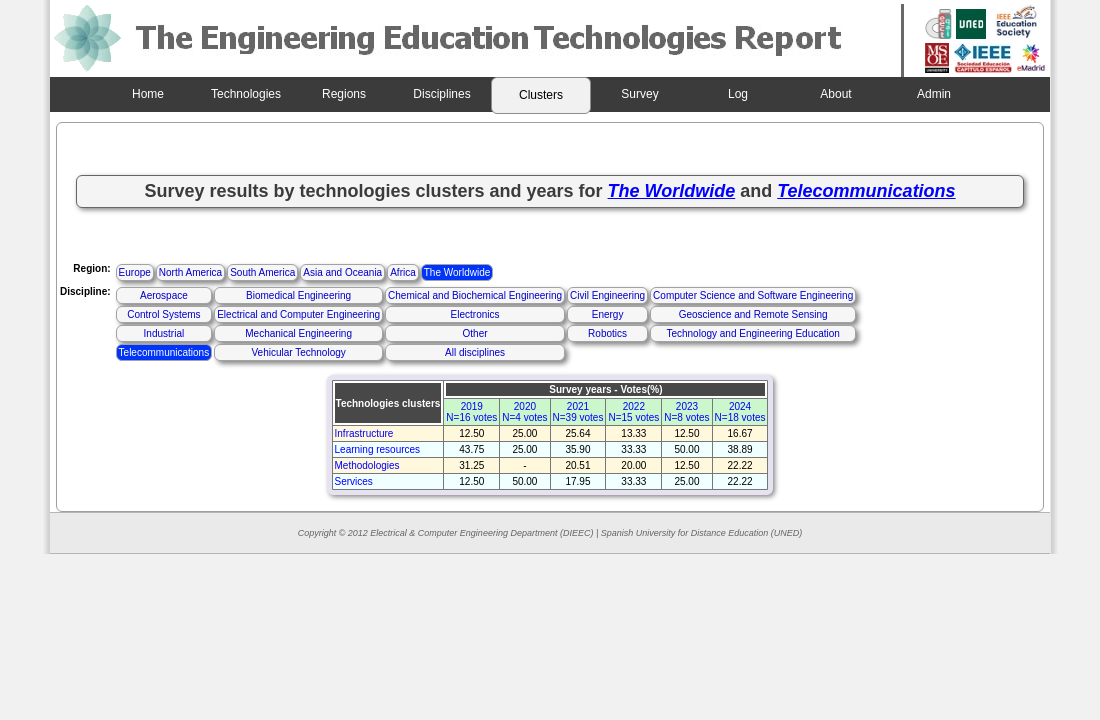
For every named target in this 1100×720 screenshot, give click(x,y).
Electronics (475, 314)
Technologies (246, 94)
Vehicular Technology (298, 352)
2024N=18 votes (740, 412)
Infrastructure (364, 433)
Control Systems (163, 314)
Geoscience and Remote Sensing (753, 314)
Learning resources (378, 449)
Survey (639, 94)
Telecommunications (164, 352)
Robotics (607, 333)
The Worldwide (457, 272)
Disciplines (441, 94)
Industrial (164, 333)
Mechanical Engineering (298, 333)
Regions (344, 94)
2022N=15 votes (633, 412)
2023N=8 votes (686, 412)
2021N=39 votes (578, 412)
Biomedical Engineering (298, 295)
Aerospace (164, 295)
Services (354, 481)
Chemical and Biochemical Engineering (475, 295)
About (835, 94)
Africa (403, 272)
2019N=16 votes (471, 412)
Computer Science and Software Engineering (753, 295)
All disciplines (475, 352)
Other (475, 333)
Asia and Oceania (342, 272)
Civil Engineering (607, 295)
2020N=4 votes (524, 412)
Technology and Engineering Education (752, 333)
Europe (135, 272)
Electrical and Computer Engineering (298, 314)
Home (148, 94)
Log (738, 94)
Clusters (541, 95)
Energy (608, 314)
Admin (934, 94)
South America (262, 272)
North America (190, 272)
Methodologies (367, 465)
